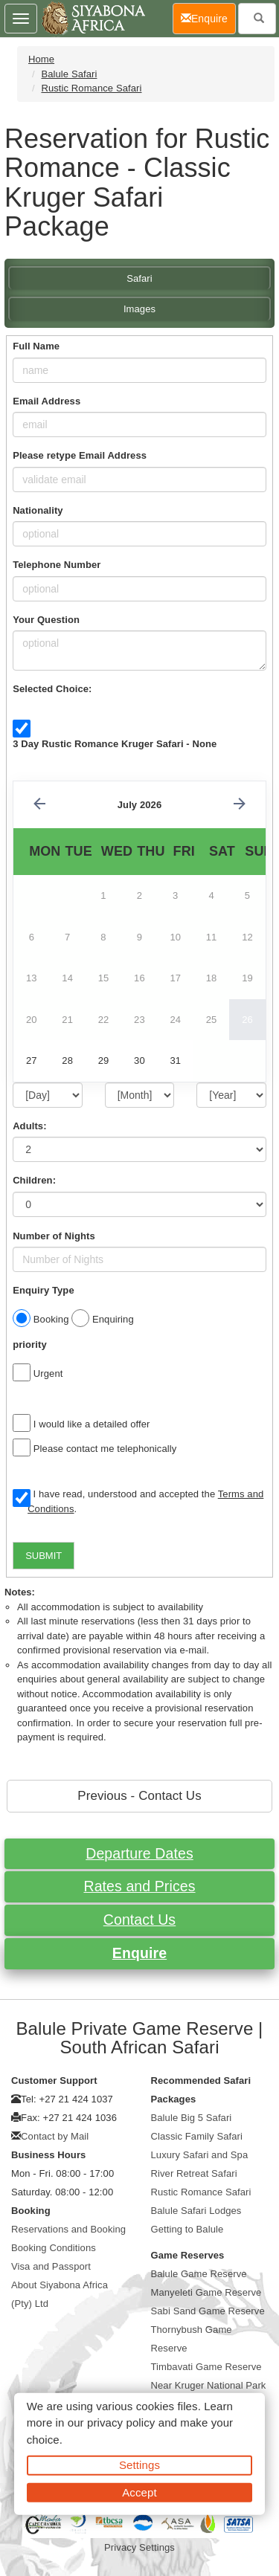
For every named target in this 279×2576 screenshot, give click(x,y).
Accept (139, 2491)
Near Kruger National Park (208, 2385)
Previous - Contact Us (139, 1796)
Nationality (38, 510)
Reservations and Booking (68, 2229)
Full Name (36, 346)
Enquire (139, 1953)
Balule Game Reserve (199, 2273)
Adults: (29, 1126)
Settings (139, 2465)
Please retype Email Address (80, 455)
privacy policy (121, 2422)
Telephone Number (56, 564)
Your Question (46, 619)
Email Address (46, 401)
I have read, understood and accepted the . (138, 1501)
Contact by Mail (55, 2136)
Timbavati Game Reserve (206, 2366)
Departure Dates (139, 1853)
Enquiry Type (43, 1290)
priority (30, 1344)
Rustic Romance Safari (91, 88)
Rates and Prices (139, 1886)
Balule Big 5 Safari (191, 2117)
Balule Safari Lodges (196, 2210)
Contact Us (139, 1919)
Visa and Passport (51, 2266)
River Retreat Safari (194, 2173)
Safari (139, 278)
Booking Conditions (53, 2247)
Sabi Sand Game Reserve (208, 2311)
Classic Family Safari (197, 2136)
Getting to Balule (187, 2229)
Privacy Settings (139, 2547)
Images (139, 308)
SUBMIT (43, 1555)
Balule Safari (69, 74)
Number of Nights (54, 1236)
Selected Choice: (52, 688)
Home (41, 59)
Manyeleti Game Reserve (206, 2292)
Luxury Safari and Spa (199, 2154)
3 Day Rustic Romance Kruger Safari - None (115, 743)
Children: (34, 1180)
